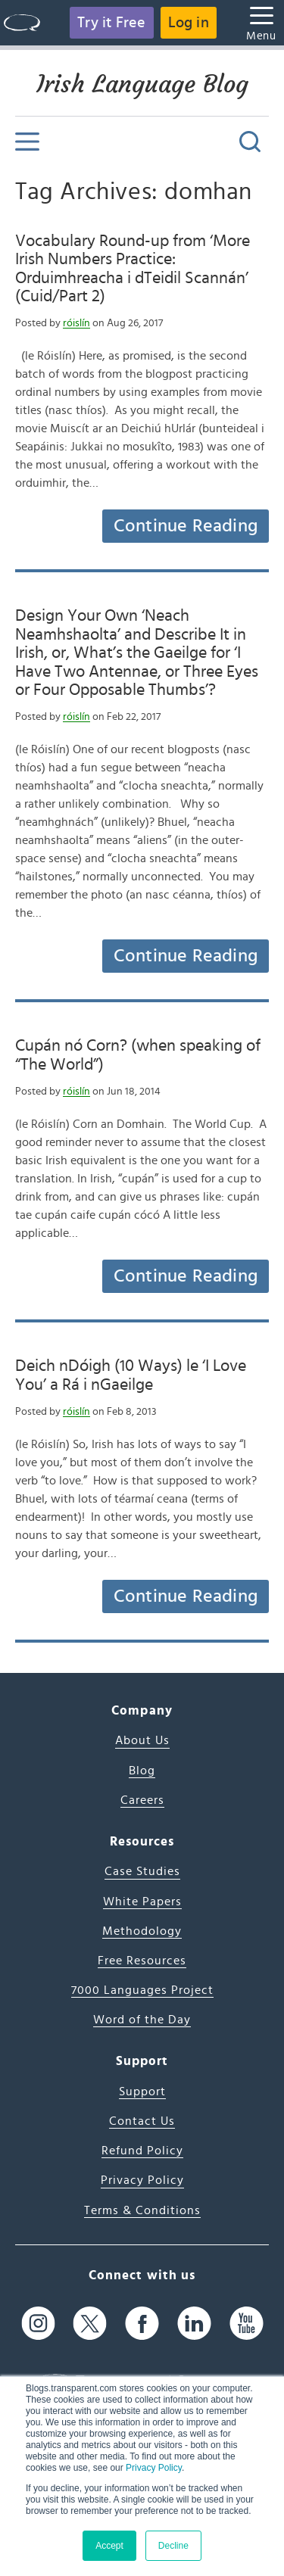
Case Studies (142, 1871)
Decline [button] (173, 2545)
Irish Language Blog (142, 84)
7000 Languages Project (142, 1990)
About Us (142, 1740)
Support (142, 2091)
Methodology (142, 1931)
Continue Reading (185, 526)
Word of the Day (142, 2020)
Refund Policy (142, 2151)
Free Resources (142, 1961)
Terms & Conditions (142, 2210)
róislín (76, 323)
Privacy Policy (154, 2467)
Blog (142, 1771)
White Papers (142, 1901)
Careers (142, 1800)
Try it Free (111, 22)
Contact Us (142, 2121)
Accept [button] (109, 2545)
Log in (188, 22)
